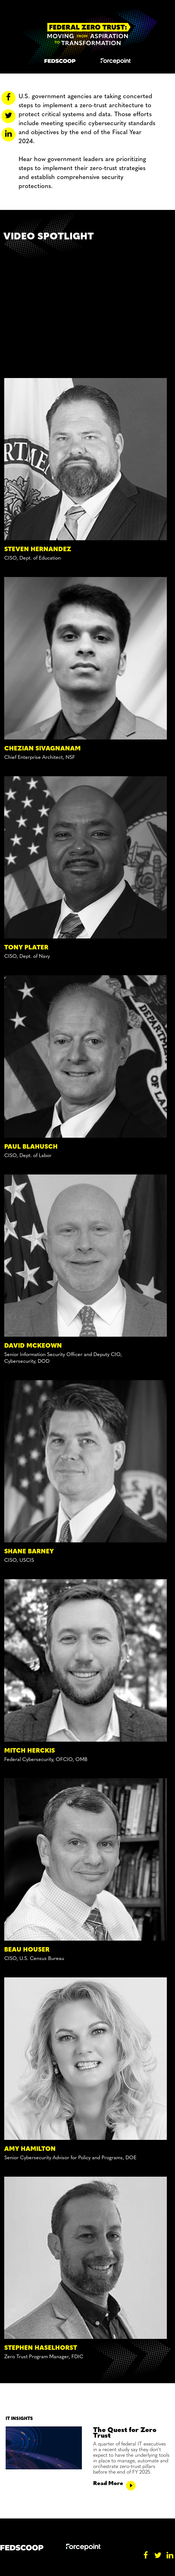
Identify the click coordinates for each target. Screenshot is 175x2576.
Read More (114, 2483)
